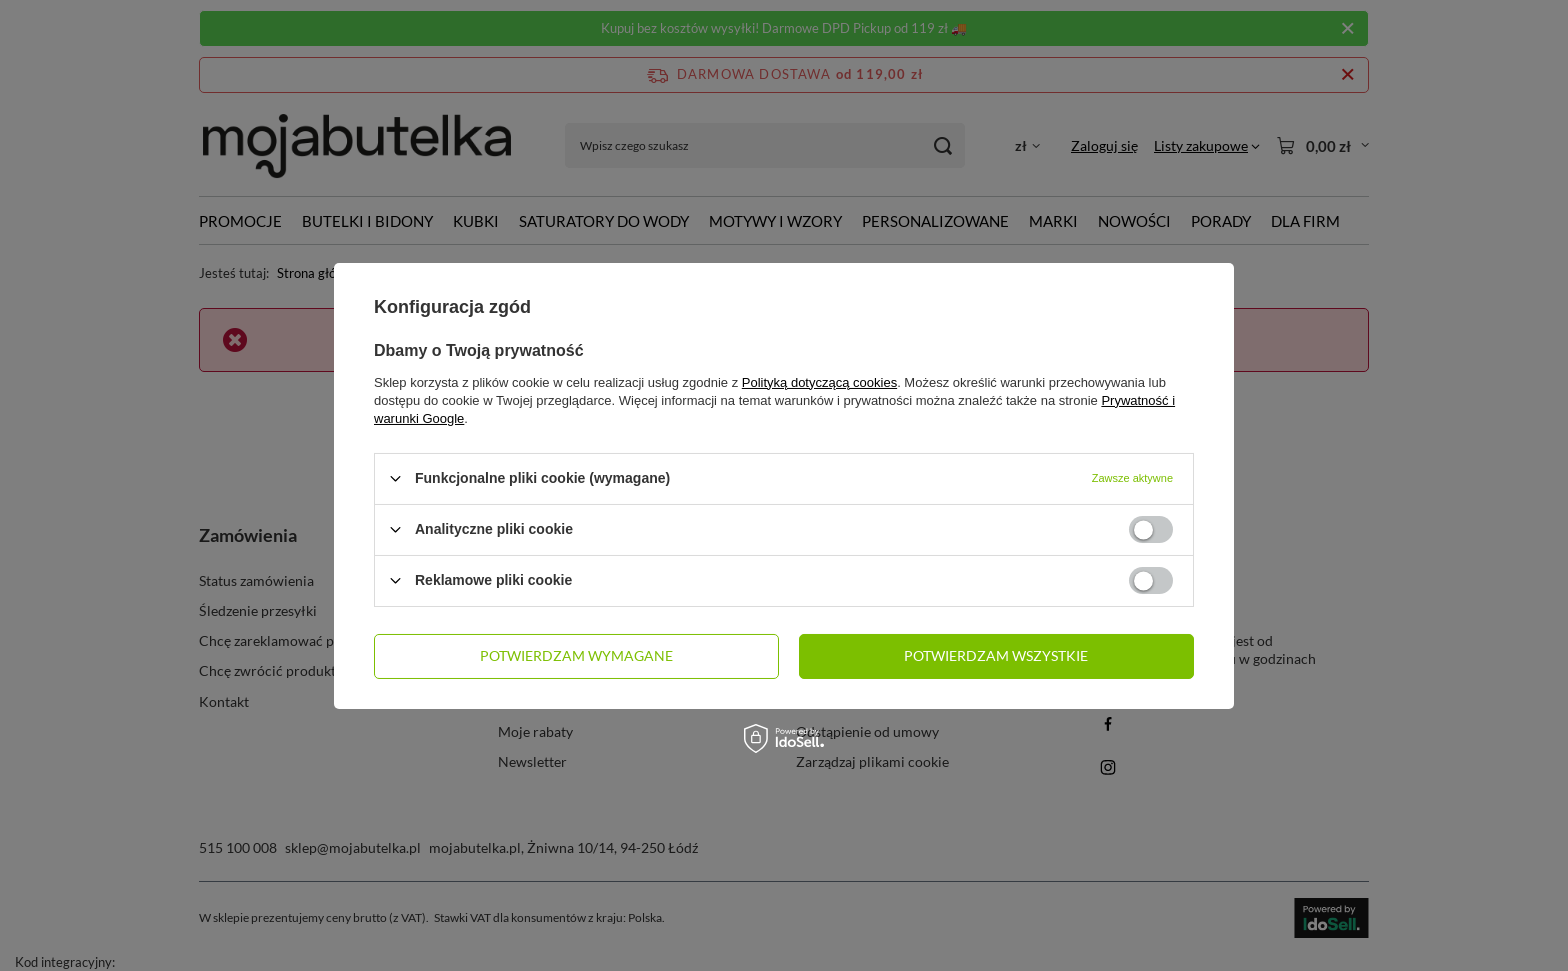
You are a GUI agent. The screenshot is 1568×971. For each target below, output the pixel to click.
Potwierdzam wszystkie (996, 655)
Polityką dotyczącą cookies (819, 381)
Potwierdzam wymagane (576, 655)
